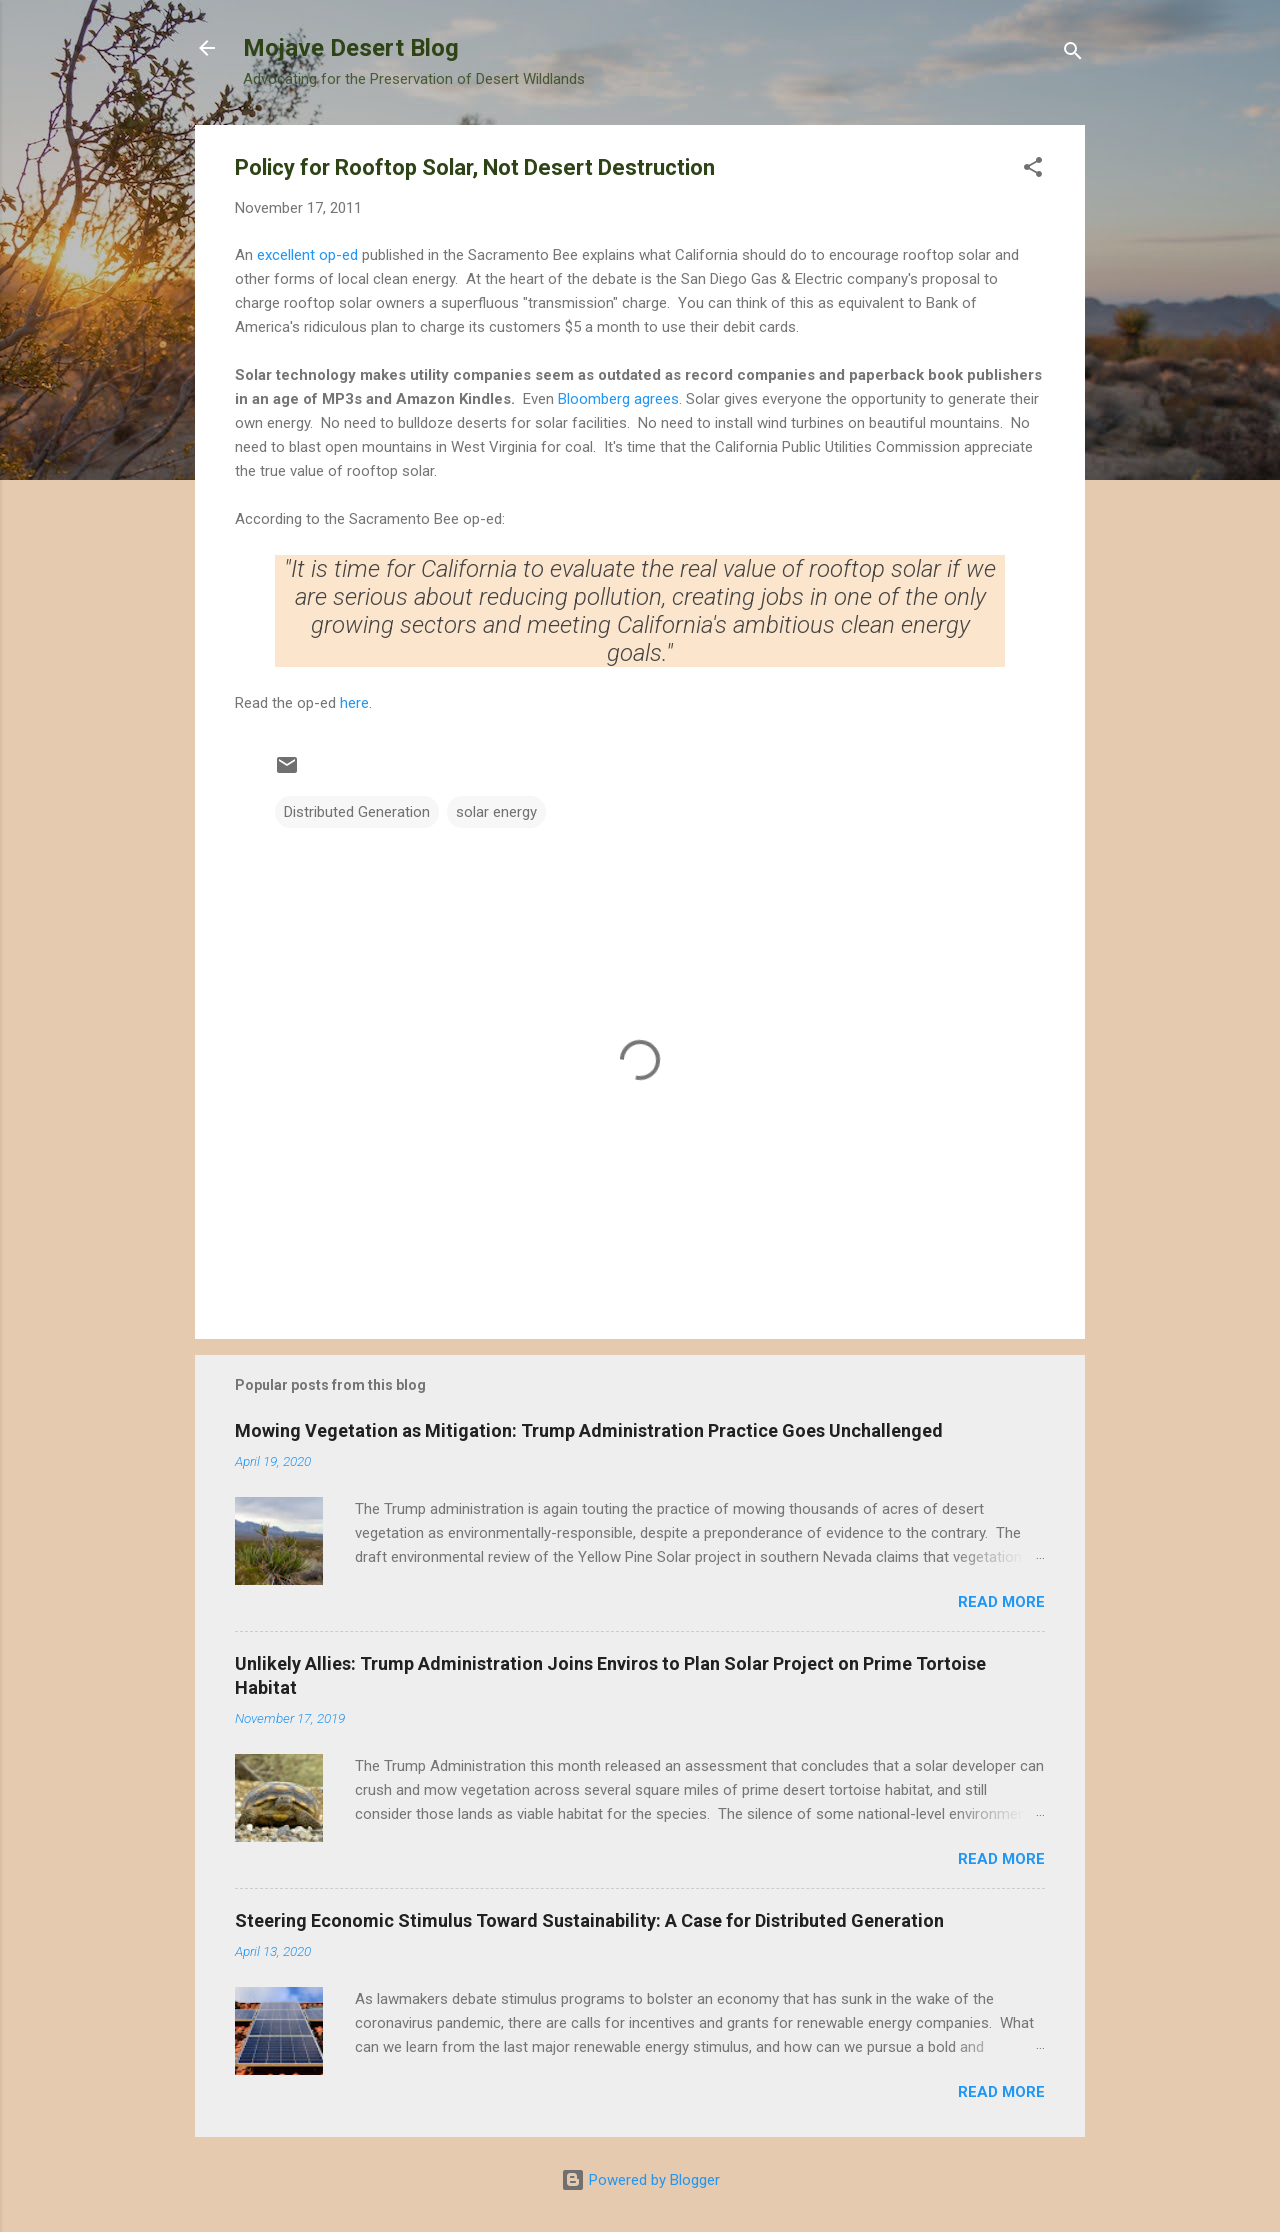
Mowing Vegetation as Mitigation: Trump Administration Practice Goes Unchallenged (589, 1430)
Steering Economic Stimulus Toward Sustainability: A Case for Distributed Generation (589, 1920)
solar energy (496, 812)
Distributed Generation (357, 812)
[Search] (1073, 54)
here (354, 703)
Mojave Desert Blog (351, 48)
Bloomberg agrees (618, 399)
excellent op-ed (309, 255)
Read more (1001, 1602)
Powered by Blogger (640, 2180)
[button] (1033, 170)
